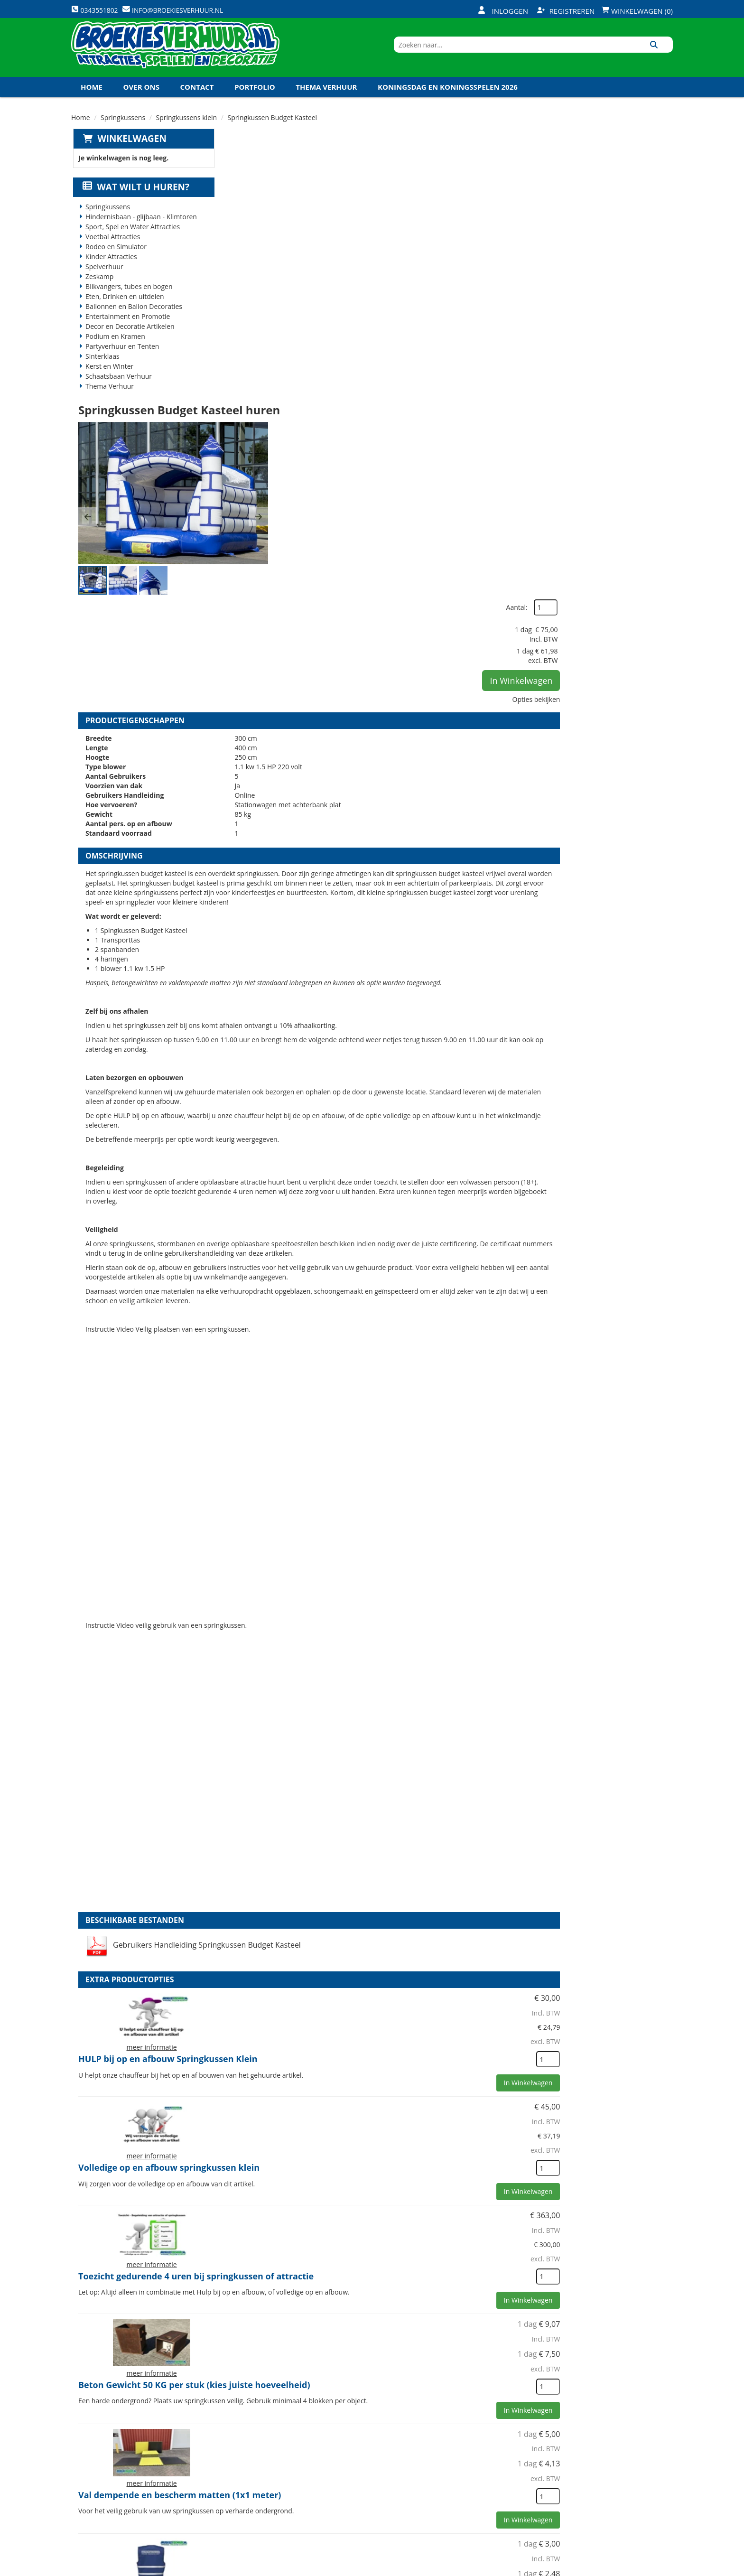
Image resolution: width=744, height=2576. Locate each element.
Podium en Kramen (114, 349)
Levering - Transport (365, 2449)
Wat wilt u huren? (134, 200)
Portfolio (254, 99)
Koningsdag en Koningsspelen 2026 (448, 99)
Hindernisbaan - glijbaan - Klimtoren (139, 229)
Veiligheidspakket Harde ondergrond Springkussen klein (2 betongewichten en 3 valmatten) (432, 2314)
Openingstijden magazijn (472, 2449)
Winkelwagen (129, 151)
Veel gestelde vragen (365, 2481)
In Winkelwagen (626, 243)
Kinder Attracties (110, 269)
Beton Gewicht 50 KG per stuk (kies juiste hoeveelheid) (429, 1869)
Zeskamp (98, 289)
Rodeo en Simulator (114, 259)
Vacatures (246, 2481)
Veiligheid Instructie (264, 2465)
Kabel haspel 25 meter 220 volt (407, 2194)
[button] (238, 257)
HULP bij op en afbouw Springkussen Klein (431, 1538)
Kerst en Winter (108, 378)
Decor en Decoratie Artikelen (128, 339)
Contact (197, 99)
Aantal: (622, 170)
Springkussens (123, 129)
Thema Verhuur (326, 99)
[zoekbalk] (590, 54)
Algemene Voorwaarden (471, 2497)
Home (91, 99)
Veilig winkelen (355, 2465)
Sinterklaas (101, 368)
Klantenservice (456, 2465)
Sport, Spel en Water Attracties (131, 239)
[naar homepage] (175, 53)
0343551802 (111, 2507)
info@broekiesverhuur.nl (143, 2516)
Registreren (566, 11)
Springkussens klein (186, 129)
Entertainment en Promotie (126, 329)
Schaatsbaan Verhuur (117, 388)
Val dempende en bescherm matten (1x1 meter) (443, 1974)
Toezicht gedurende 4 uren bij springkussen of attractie (440, 1760)
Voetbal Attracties (111, 249)
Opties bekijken (642, 262)
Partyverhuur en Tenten (121, 359)
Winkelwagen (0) (637, 11)
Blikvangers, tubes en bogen (127, 299)
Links (238, 2497)
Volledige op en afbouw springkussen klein (432, 1647)
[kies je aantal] (654, 1598)
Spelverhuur (103, 279)
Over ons (141, 99)
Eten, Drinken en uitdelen (123, 309)
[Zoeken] (662, 54)
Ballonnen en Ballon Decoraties (132, 319)
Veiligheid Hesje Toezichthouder (410, 2084)
